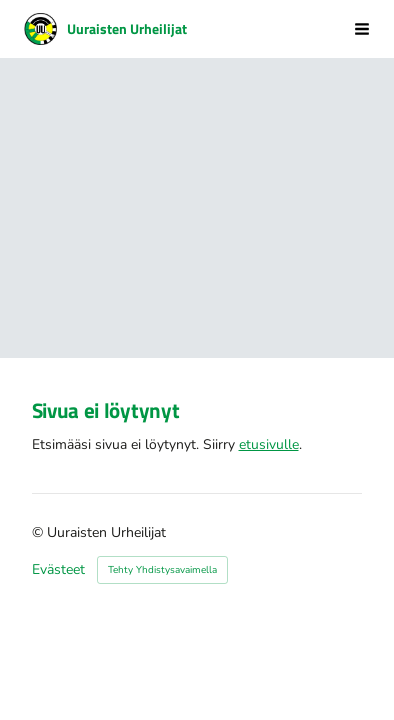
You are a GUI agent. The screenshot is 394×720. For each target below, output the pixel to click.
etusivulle (269, 444)
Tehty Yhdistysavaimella (162, 570)
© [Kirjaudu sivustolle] (39, 532)
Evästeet (58, 570)
